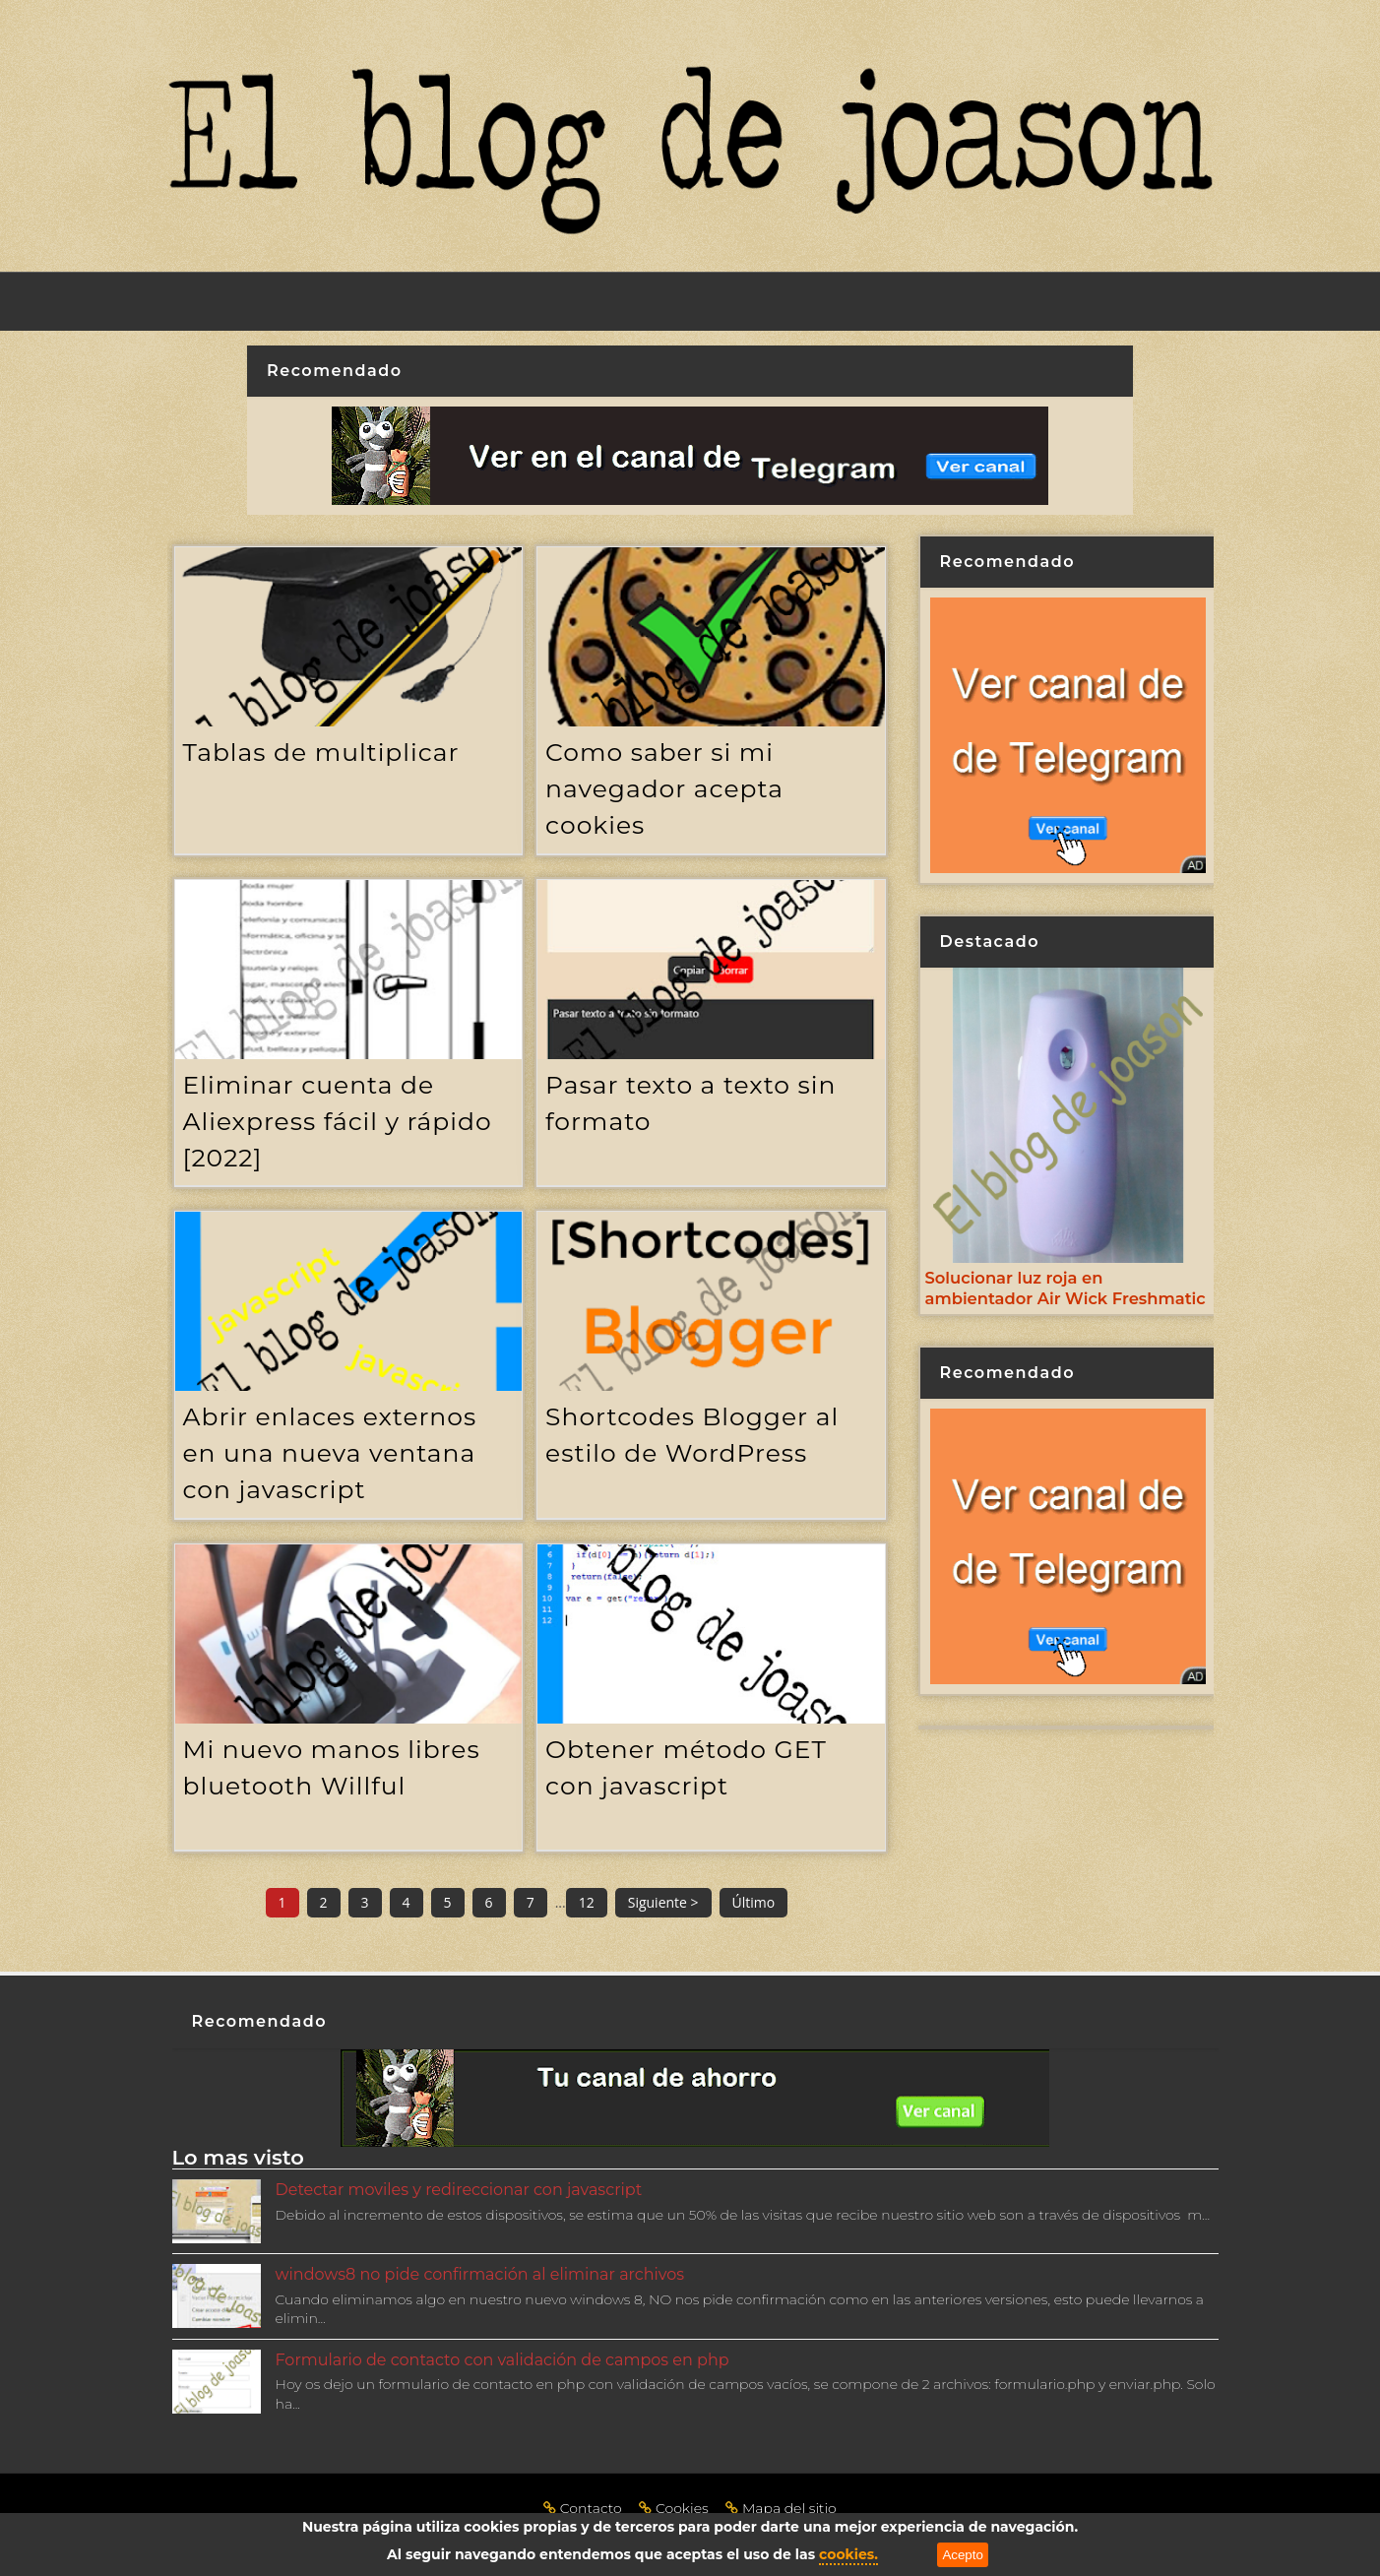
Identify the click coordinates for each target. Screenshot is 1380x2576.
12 (587, 1902)
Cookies (675, 2508)
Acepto (962, 2554)
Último (754, 1902)
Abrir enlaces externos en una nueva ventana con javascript (330, 1453)
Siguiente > (663, 1902)
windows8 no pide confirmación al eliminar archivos (480, 2274)
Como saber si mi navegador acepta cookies (664, 788)
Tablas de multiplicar (321, 752)
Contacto (584, 2508)
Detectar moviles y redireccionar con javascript (459, 2189)
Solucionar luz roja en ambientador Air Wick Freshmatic (1065, 1288)
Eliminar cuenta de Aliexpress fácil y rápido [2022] (337, 1121)
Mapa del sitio (780, 2508)
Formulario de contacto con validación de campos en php (502, 2360)
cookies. (848, 2554)
